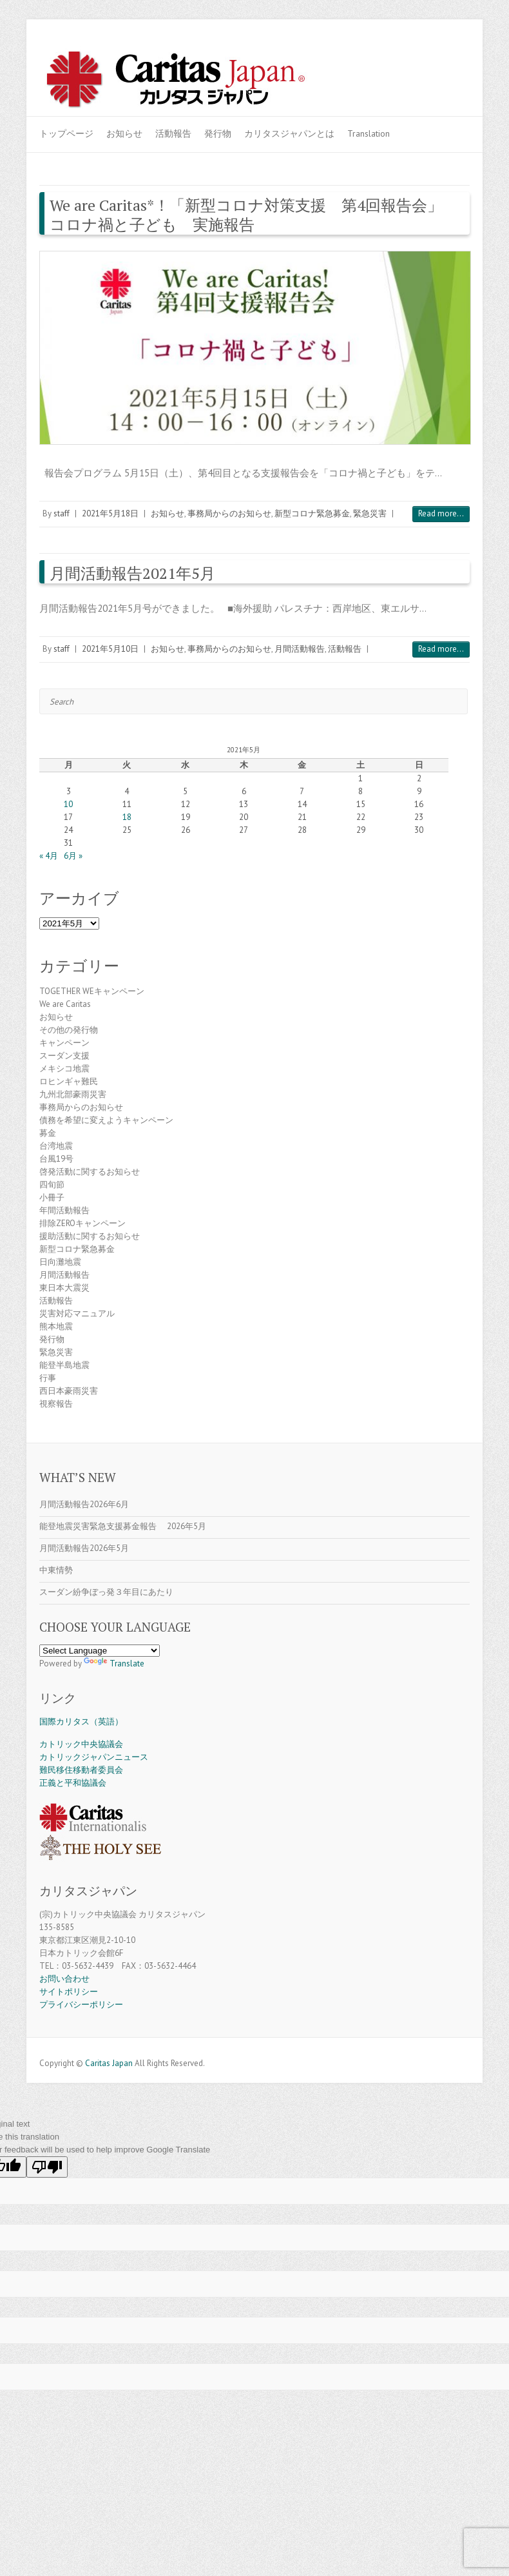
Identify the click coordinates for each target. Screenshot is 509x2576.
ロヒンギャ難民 (68, 1081)
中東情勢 (56, 1570)
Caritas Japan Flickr (437, 60)
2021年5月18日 (110, 513)
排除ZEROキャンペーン (82, 1223)
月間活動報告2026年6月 (84, 1504)
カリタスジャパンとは (289, 133)
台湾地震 (56, 1145)
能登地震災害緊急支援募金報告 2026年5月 (122, 1526)
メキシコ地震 (64, 1068)
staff (61, 513)
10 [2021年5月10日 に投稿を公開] (68, 804)
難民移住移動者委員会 (81, 1769)
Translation (368, 133)
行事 (47, 1377)
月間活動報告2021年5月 (132, 573)
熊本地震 (56, 1326)
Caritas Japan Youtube (418, 60)
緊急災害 (370, 513)
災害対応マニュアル (77, 1313)
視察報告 (56, 1403)
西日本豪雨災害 (68, 1390)
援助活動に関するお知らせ (89, 1236)
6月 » (73, 855)
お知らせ (124, 133)
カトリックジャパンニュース (93, 1756)
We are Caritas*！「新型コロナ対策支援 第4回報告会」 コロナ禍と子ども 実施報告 (254, 215)
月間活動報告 (299, 648)
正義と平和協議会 (72, 1782)
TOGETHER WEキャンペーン (91, 991)
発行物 (217, 133)
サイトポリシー (68, 1991)
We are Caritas (65, 1004)
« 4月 (48, 855)
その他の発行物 (68, 1029)
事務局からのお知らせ (229, 513)
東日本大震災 (64, 1287)
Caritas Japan (109, 2063)
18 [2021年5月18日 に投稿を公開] (126, 817)
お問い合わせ (64, 1978)
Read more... (441, 513)
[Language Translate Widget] (99, 1650)
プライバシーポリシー (81, 2004)
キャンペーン (64, 1042)
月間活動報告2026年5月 (84, 1548)
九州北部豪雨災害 (72, 1094)
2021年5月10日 (110, 648)
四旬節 (51, 1184)
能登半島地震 (64, 1365)
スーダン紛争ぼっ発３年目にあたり (106, 1591)
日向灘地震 (60, 1261)
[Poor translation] (47, 2167)
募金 (47, 1132)
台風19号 (56, 1158)
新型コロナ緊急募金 (312, 513)
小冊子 (51, 1197)
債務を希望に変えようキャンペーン (106, 1120)
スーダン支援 (64, 1055)
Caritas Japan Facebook (398, 60)
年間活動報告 (64, 1210)
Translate (114, 1663)
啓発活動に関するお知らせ (89, 1171)
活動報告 (173, 133)
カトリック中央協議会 (81, 1744)
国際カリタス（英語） (81, 1721)
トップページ (66, 133)
